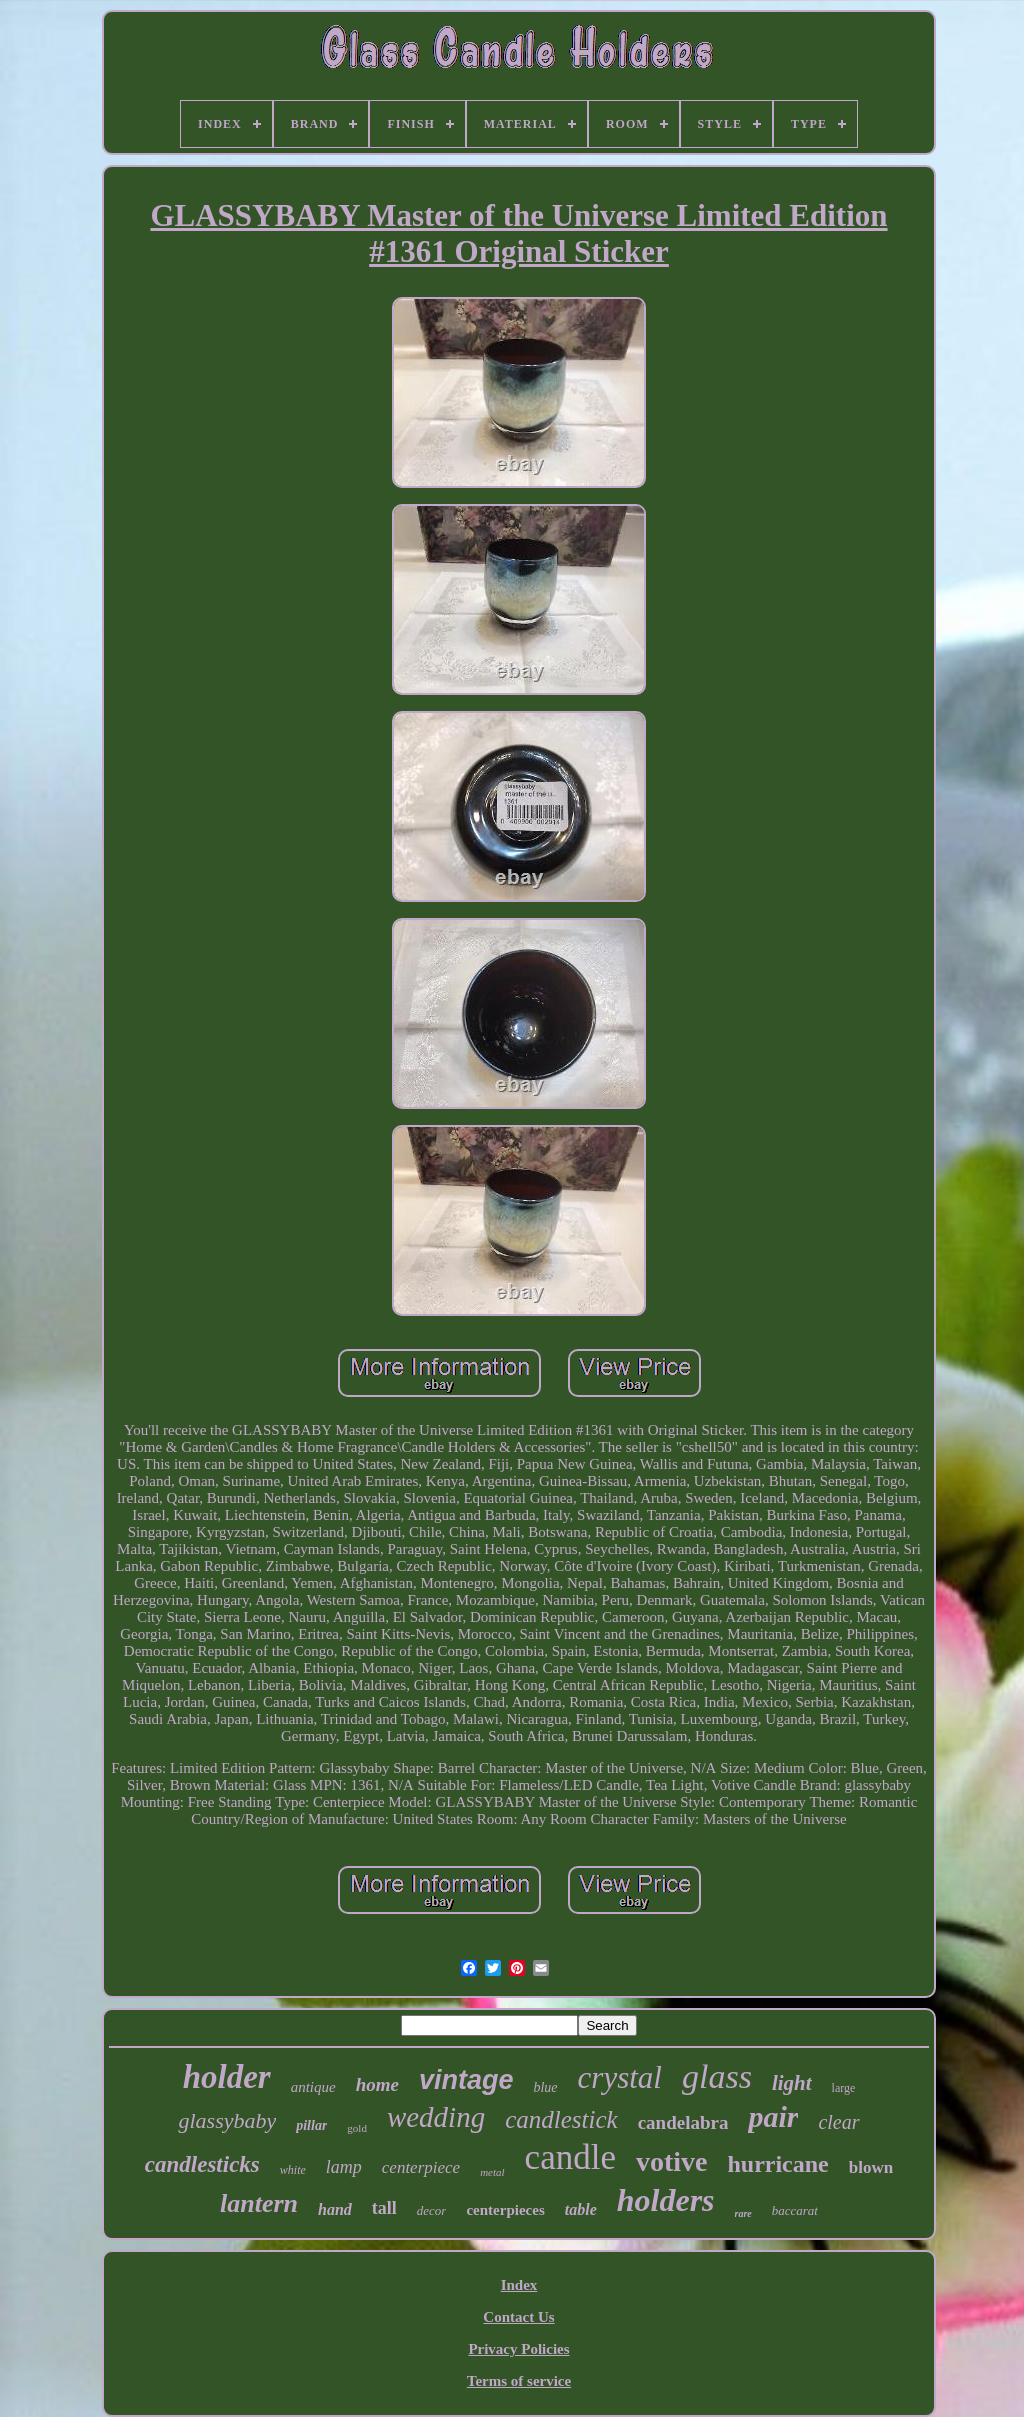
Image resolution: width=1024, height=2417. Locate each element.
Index (519, 2285)
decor (432, 2210)
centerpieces (505, 2210)
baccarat (795, 2210)
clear (838, 2122)
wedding (436, 2117)
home (377, 2084)
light (792, 2083)
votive (672, 2161)
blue (545, 2087)
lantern (259, 2203)
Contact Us (518, 2317)
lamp (344, 2167)
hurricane (777, 2164)
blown (871, 2167)
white (293, 2170)
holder (227, 2077)
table (581, 2209)
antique (313, 2087)
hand (335, 2209)
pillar (311, 2125)
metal (492, 2172)
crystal (620, 2077)
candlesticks (202, 2164)
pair (773, 2116)
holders (666, 2200)
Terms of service (519, 2381)
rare (743, 2213)
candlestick (561, 2119)
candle (570, 2157)
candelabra (683, 2122)
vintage (466, 2080)
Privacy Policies (518, 2349)
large (844, 2088)
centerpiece (421, 2167)
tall (384, 2208)
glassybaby (227, 2120)
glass (717, 2076)
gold (357, 2128)
